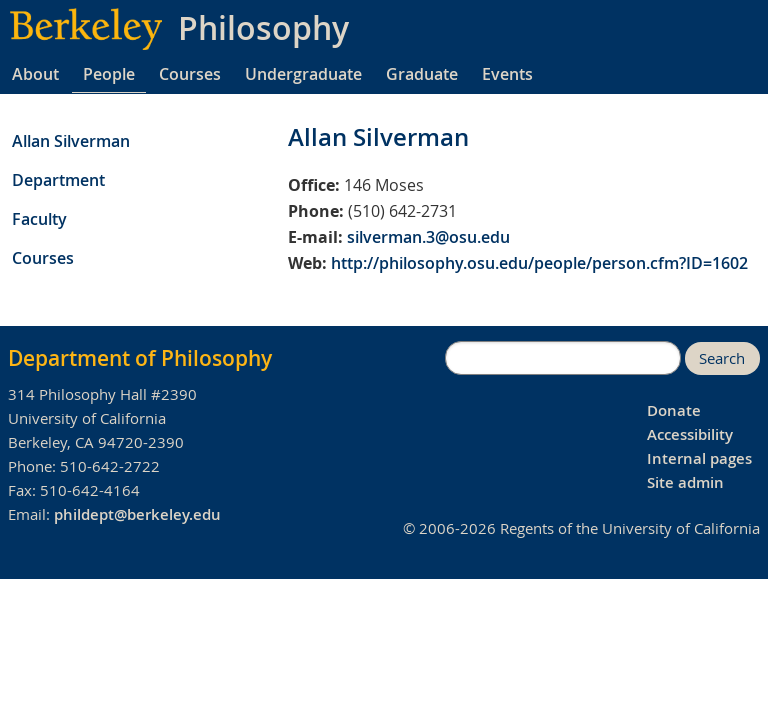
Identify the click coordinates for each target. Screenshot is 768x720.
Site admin (685, 482)
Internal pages (699, 458)
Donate (674, 410)
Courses (190, 74)
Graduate (422, 74)
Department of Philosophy (140, 358)
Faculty (39, 219)
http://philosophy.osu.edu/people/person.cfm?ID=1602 (539, 263)
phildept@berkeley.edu (137, 514)
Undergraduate (303, 74)
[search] (563, 358)
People (109, 74)
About (35, 74)
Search (722, 358)
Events (507, 74)
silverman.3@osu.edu (428, 237)
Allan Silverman (71, 141)
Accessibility (690, 434)
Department (58, 180)
